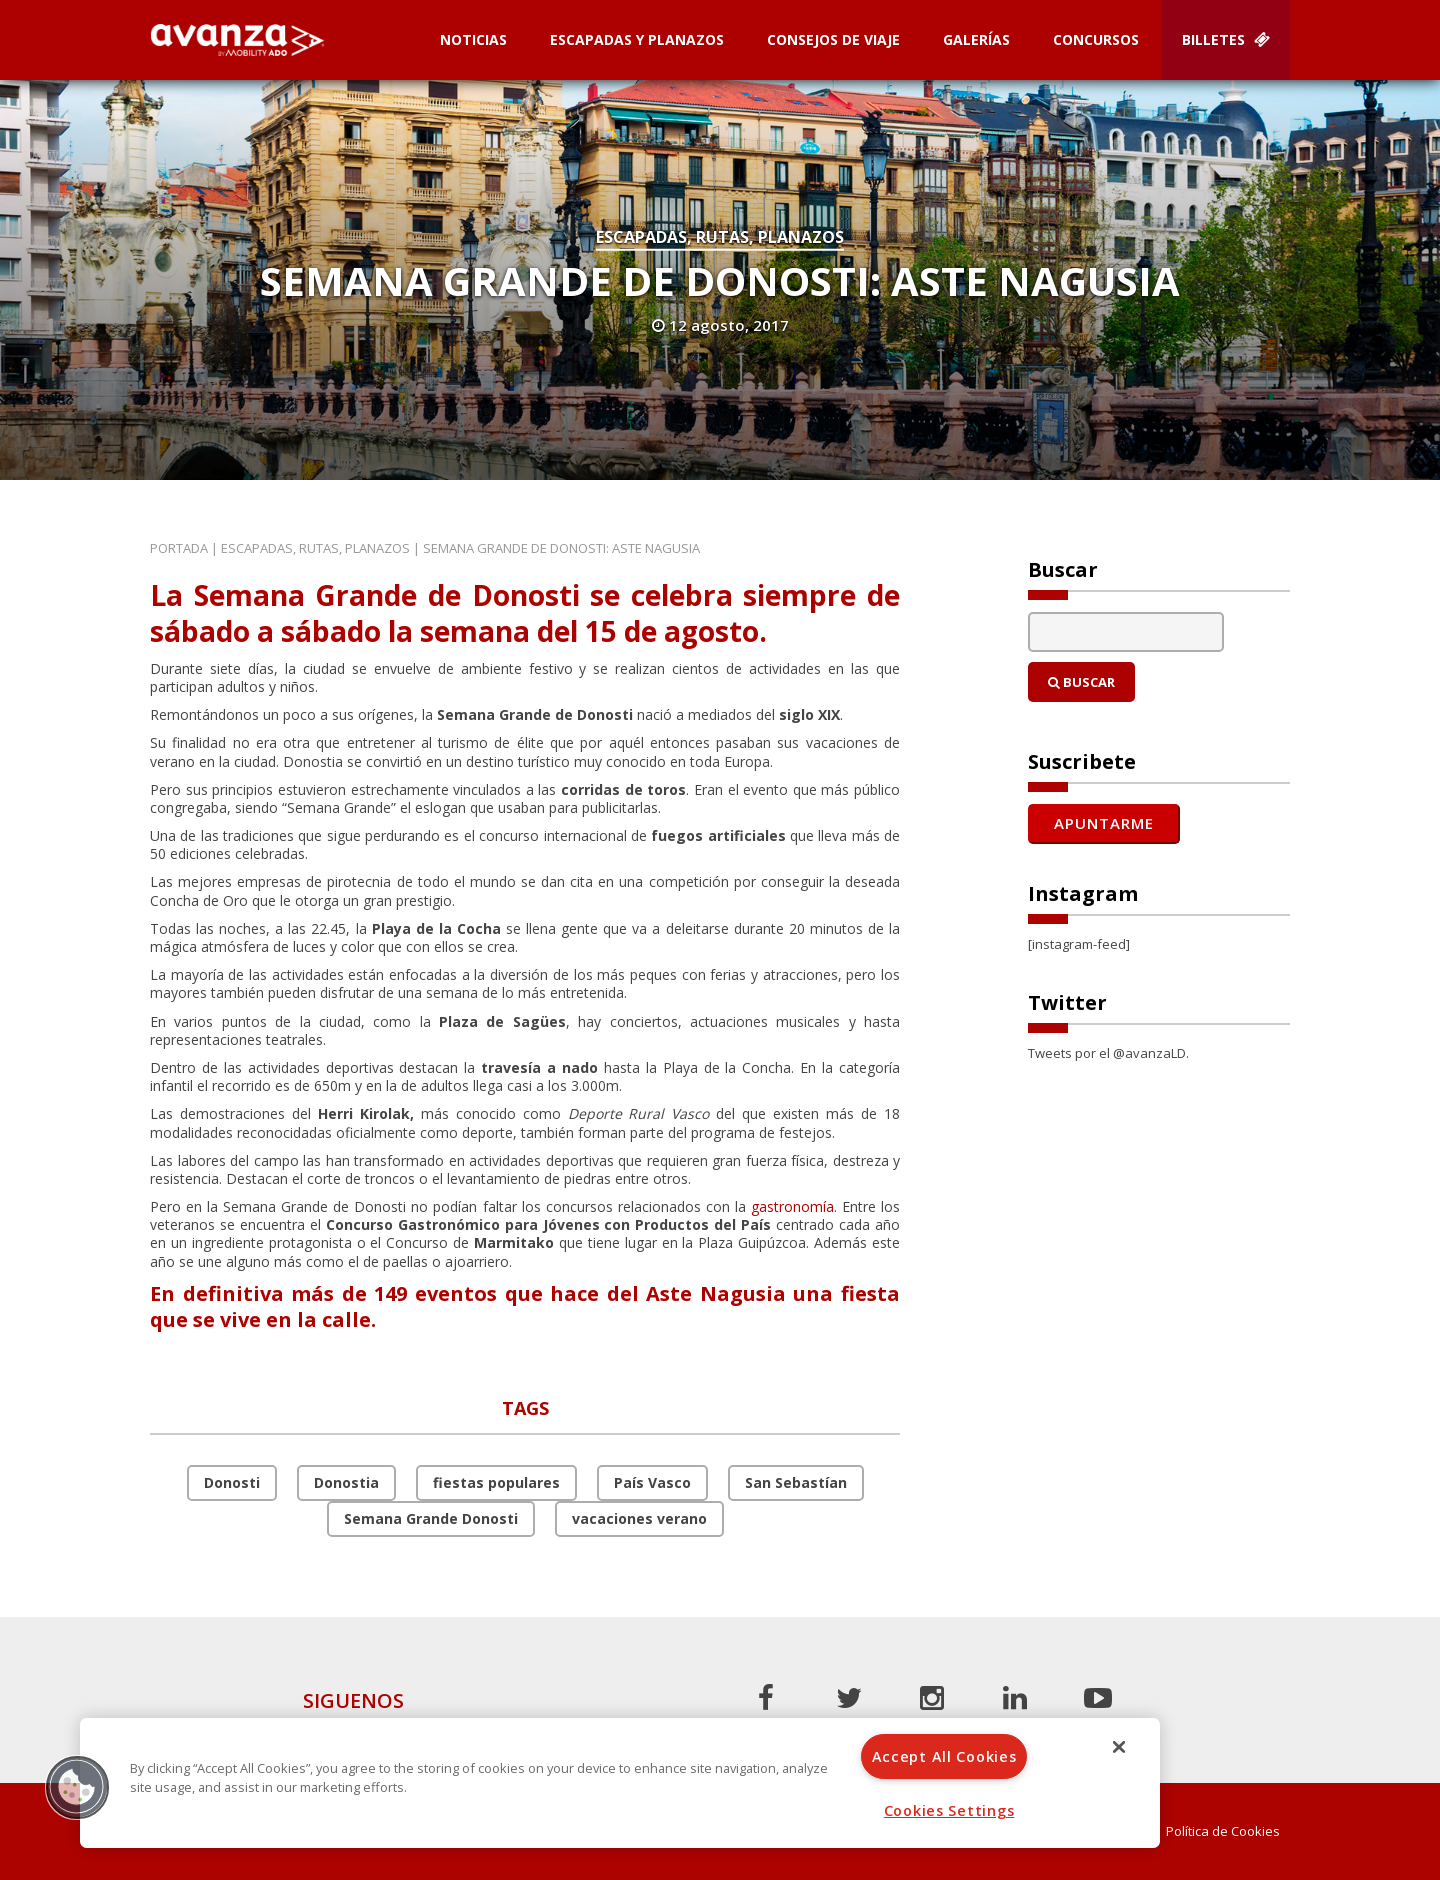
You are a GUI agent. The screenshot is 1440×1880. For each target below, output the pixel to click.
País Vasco (652, 1482)
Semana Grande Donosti (431, 1518)
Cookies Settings (949, 1810)
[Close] (1119, 1747)
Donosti (232, 1482)
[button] (77, 1787)
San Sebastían (796, 1482)
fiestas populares (496, 1482)
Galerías (976, 39)
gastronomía (792, 1206)
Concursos (1096, 39)
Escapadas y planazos (637, 39)
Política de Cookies (1223, 1831)
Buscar (1081, 682)
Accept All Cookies (944, 1756)
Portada (179, 548)
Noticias (473, 39)
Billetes (1226, 39)
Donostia (346, 1482)
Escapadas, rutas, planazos (720, 237)
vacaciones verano (639, 1518)
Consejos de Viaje (833, 39)
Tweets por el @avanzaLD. (1108, 1053)
